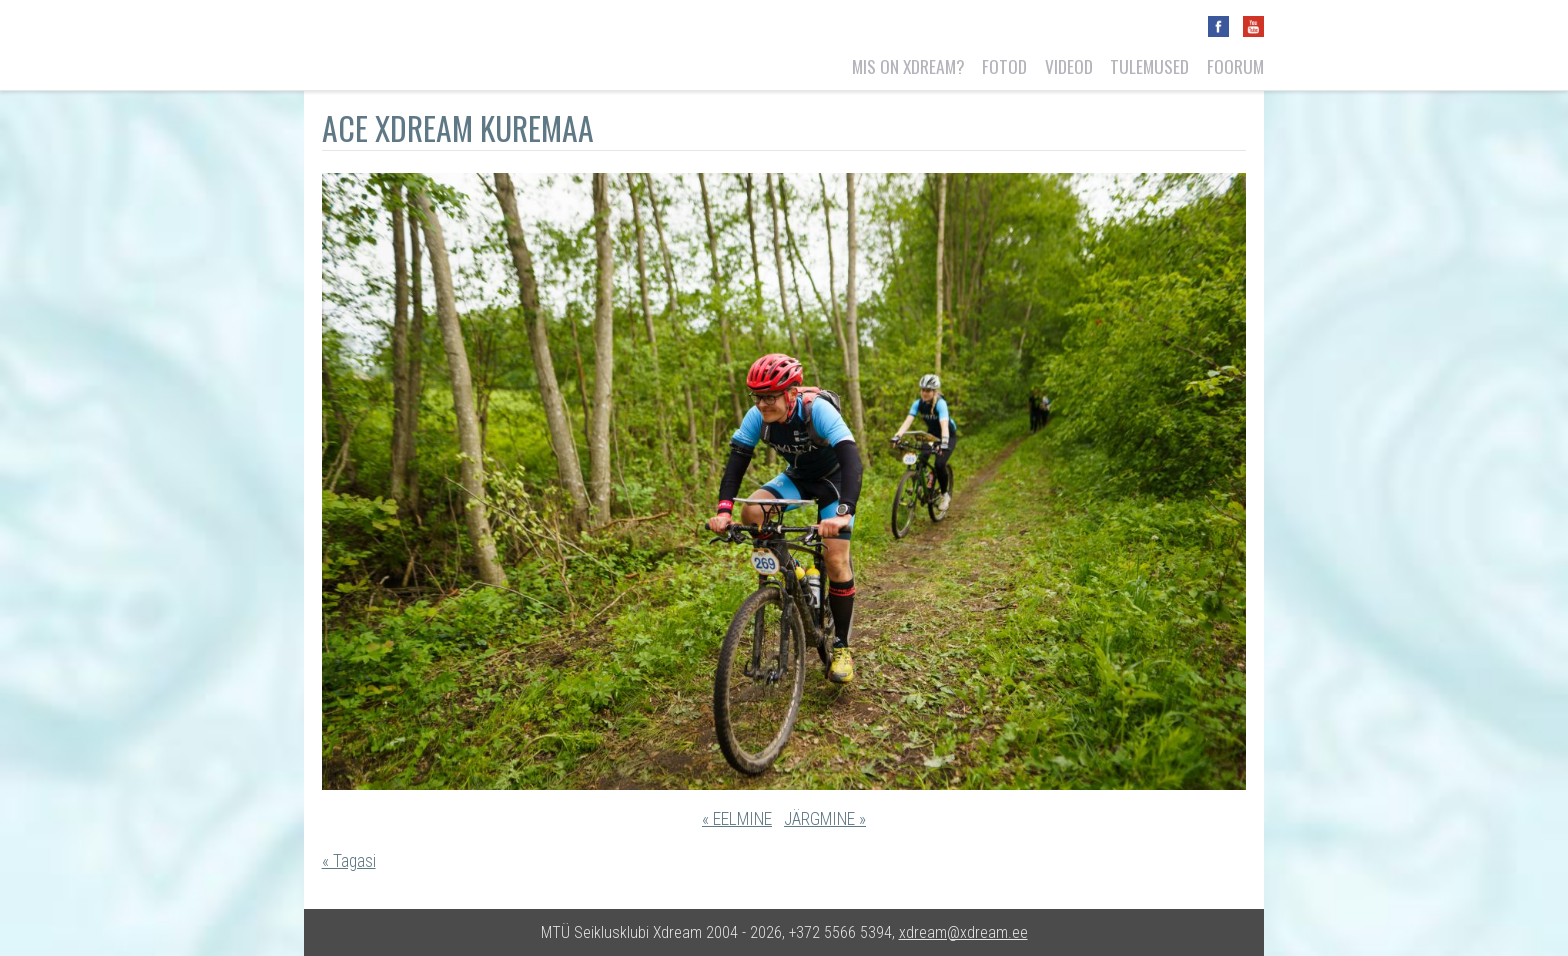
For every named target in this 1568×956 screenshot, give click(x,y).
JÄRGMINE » (825, 819)
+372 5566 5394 (840, 932)
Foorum (1235, 66)
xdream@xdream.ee (963, 932)
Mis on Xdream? (908, 66)
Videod (1069, 66)
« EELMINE (737, 819)
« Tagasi (349, 861)
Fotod (1004, 66)
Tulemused (1149, 66)
